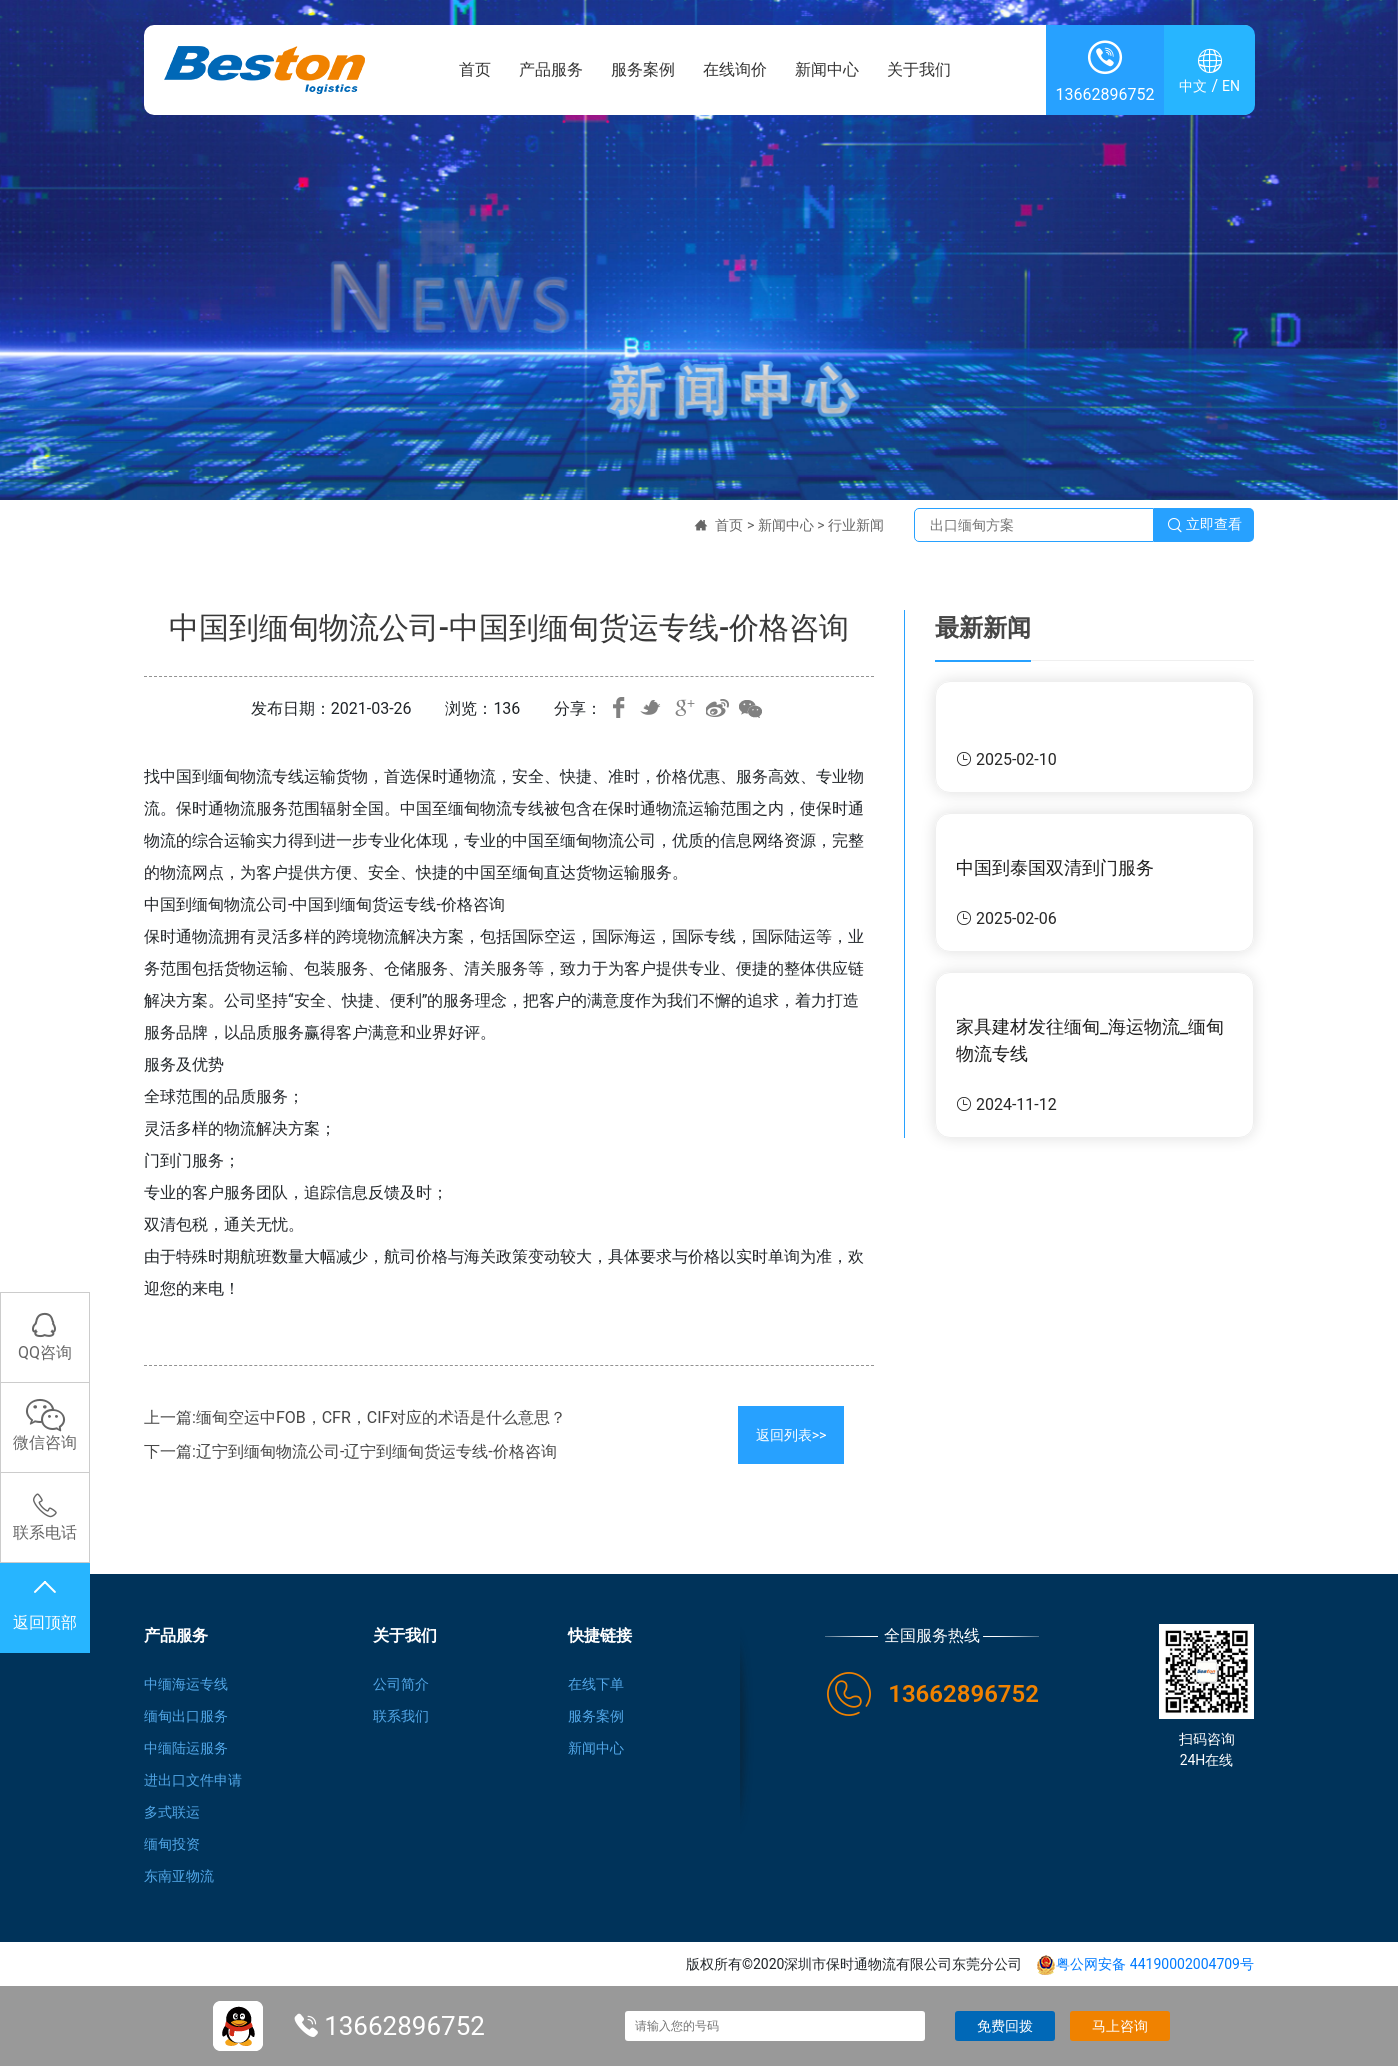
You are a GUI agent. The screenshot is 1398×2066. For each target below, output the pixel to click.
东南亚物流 (179, 1876)
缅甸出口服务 (186, 1716)
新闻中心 (827, 69)
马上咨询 (1120, 2026)
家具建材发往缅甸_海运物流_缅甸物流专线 (1090, 1040)
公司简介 (401, 1684)
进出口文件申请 (193, 1780)
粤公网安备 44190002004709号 (1145, 1964)
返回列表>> (791, 1435)
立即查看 (1204, 525)
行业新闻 (856, 525)
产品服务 (551, 69)
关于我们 (919, 69)
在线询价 (735, 69)
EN (1231, 86)
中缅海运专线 (186, 1684)
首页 (475, 69)
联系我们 (401, 1716)
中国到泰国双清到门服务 (1055, 867)
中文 (1193, 86)
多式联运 (172, 1812)
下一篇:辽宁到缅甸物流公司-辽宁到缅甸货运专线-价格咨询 (350, 1451)
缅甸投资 (172, 1844)
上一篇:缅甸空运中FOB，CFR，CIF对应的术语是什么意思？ (355, 1417)
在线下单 (596, 1684)
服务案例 (643, 69)
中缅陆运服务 (186, 1748)
